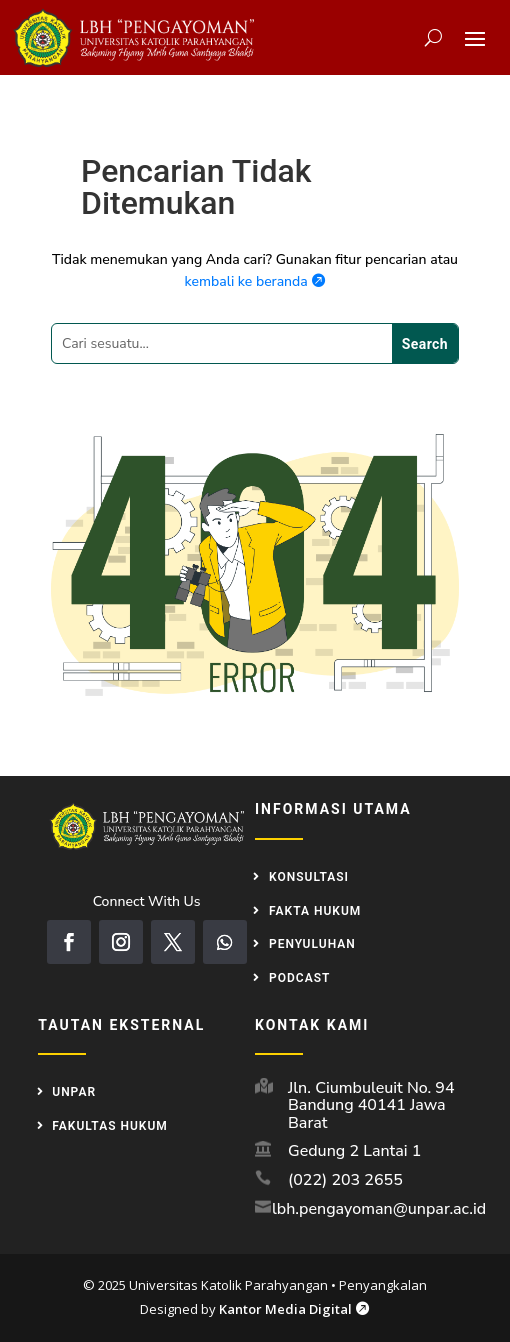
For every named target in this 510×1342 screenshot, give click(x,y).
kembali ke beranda (255, 281)
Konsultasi (309, 877)
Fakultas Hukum (110, 1126)
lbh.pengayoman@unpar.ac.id (379, 1209)
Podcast (299, 978)
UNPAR (74, 1092)
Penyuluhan (312, 944)
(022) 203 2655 (345, 1180)
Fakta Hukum (315, 911)
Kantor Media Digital (294, 1309)
